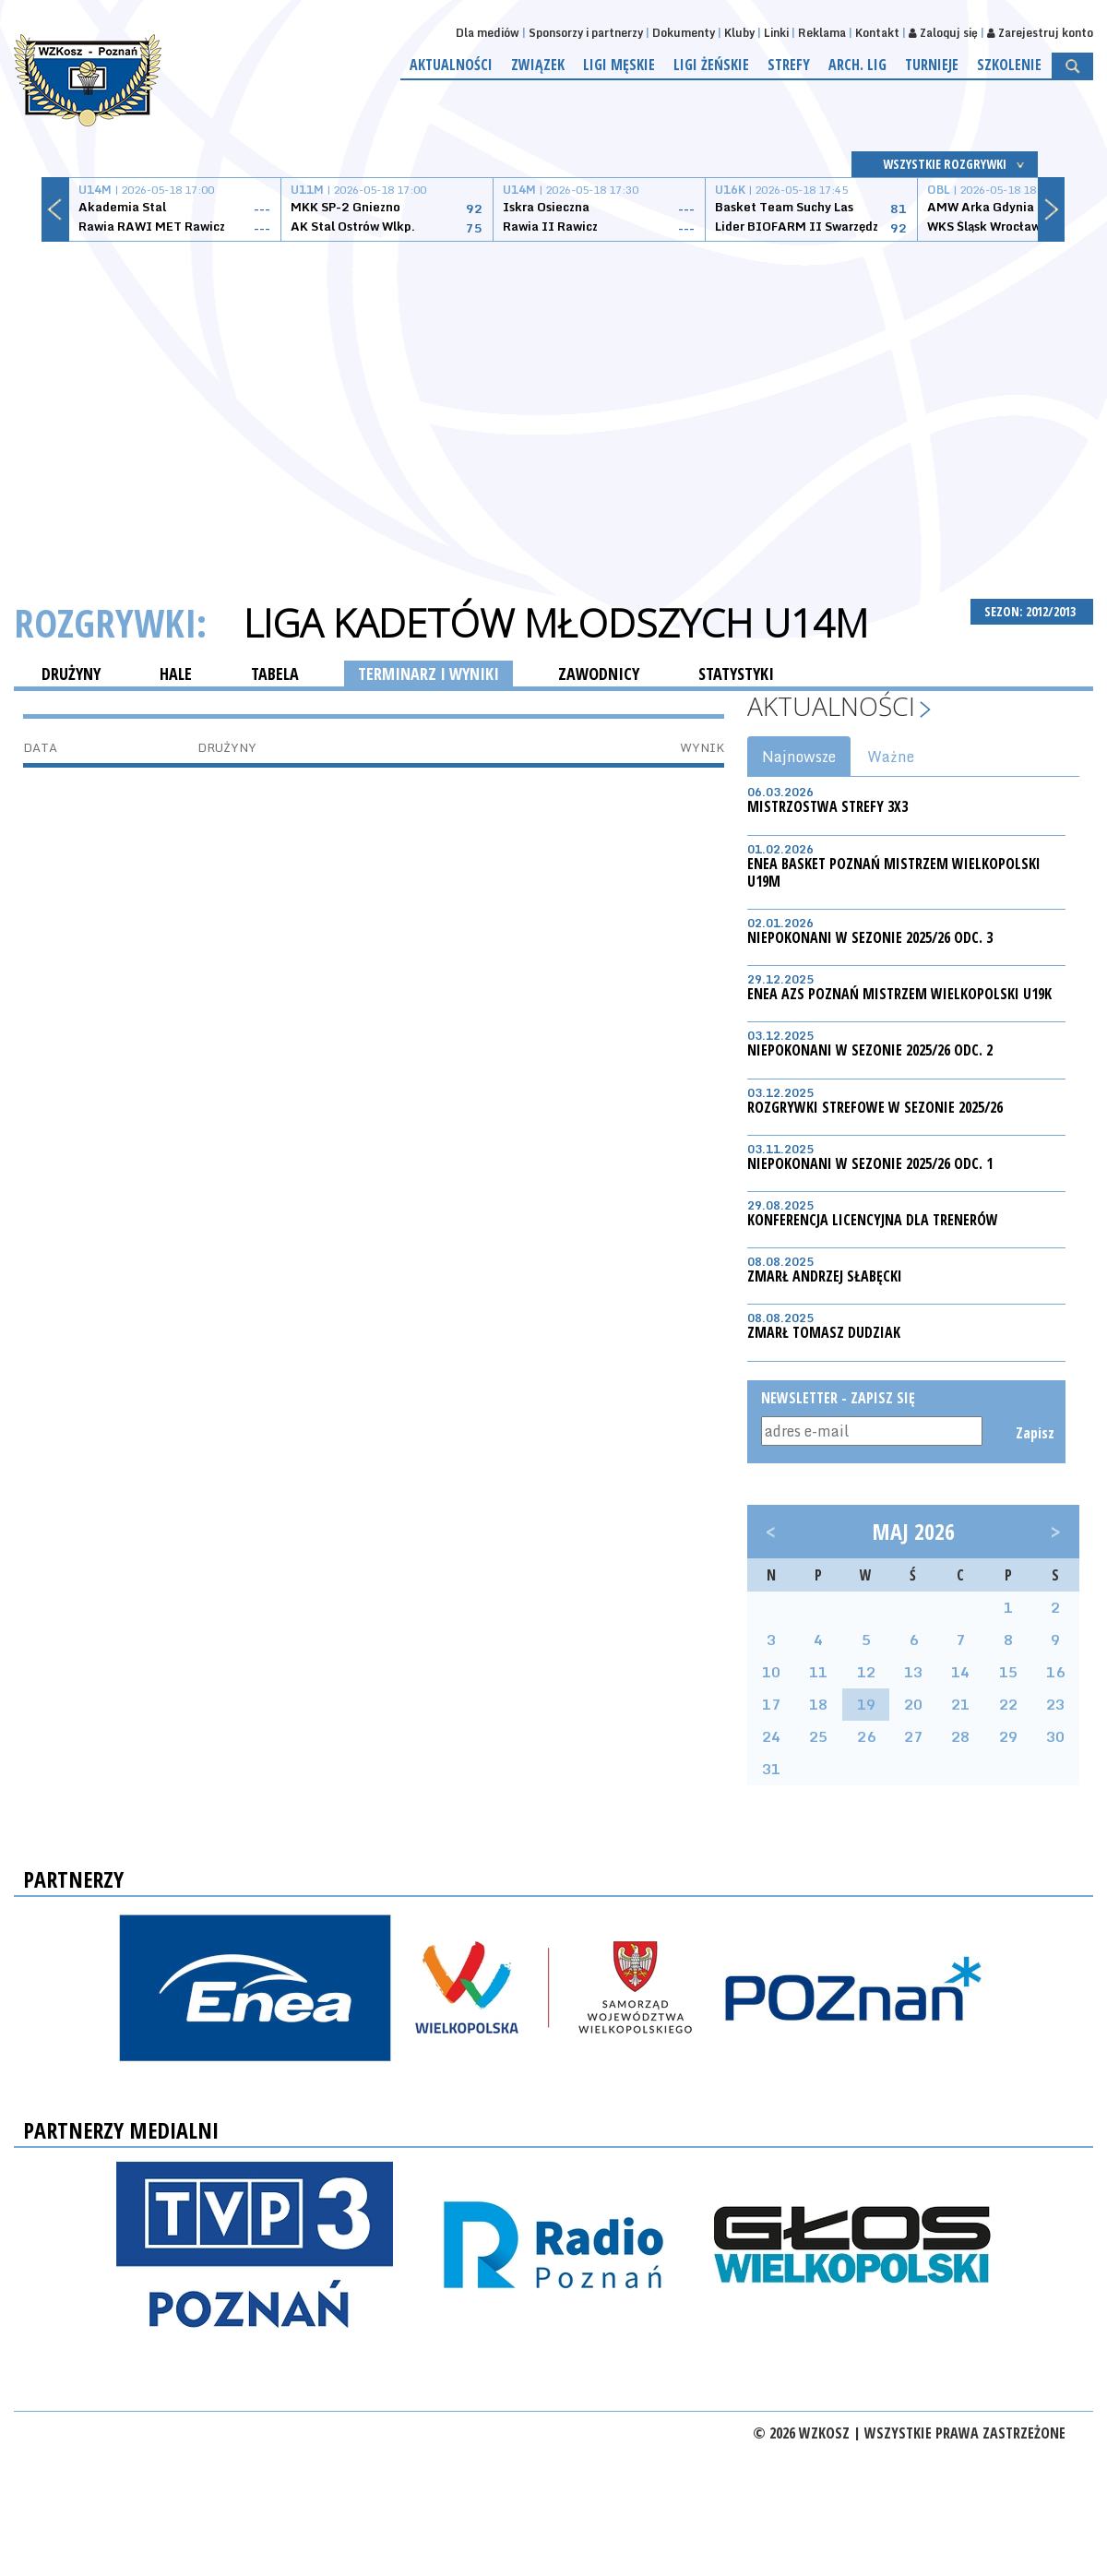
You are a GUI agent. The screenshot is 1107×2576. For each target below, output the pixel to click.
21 (960, 1704)
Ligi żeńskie (711, 64)
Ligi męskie (619, 64)
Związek (538, 64)
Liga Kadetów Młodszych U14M (556, 623)
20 (913, 1704)
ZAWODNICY (598, 673)
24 (771, 1736)
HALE (176, 673)
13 (913, 1672)
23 (1055, 1704)
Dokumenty (683, 33)
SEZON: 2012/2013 (1031, 611)
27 (913, 1736)
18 (818, 1704)
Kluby (739, 33)
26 (866, 1736)
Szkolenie (1009, 64)
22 (1008, 1704)
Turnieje (931, 64)
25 (818, 1736)
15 (1008, 1672)
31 (771, 1769)
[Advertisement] (554, 398)
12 (866, 1672)
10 (771, 1672)
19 (866, 1704)
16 (1055, 1672)
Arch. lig (857, 64)
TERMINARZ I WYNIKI (428, 673)
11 (818, 1672)
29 (1008, 1736)
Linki (776, 33)
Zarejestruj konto (1040, 33)
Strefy (789, 64)
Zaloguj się (943, 33)
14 (960, 1672)
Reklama (822, 33)
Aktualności (451, 64)
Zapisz (1034, 1433)
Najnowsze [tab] (799, 757)
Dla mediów (487, 33)
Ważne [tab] (890, 757)
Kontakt (877, 33)
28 (960, 1736)
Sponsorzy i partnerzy (586, 33)
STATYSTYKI (736, 673)
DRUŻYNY (71, 673)
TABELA (275, 673)
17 (771, 1704)
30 (1055, 1736)
